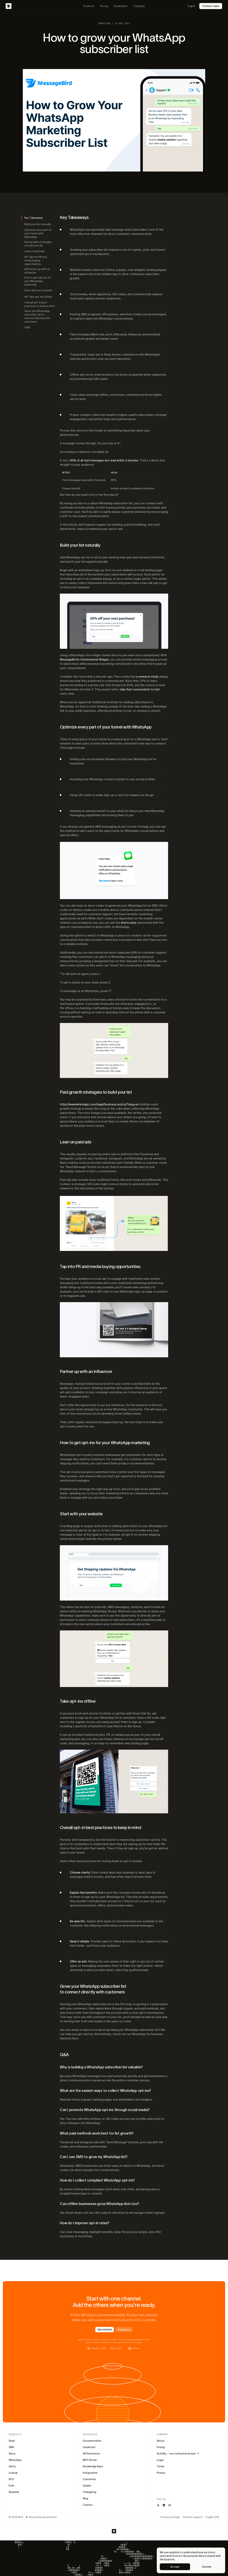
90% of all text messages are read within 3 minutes (104, 460)
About (160, 2440)
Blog (85, 2498)
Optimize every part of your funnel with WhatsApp (38, 233)
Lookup (13, 2472)
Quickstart (89, 2447)
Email (12, 2440)
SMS (11, 2447)
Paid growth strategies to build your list (38, 244)
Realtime (14, 2492)
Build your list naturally (37, 224)
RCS (11, 2479)
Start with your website (38, 290)
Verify (12, 2466)
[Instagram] (169, 2505)
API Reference (91, 2453)
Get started (104, 2329)
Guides (87, 2485)
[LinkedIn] (163, 2505)
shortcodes (128, 922)
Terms (160, 2466)
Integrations (90, 2472)
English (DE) (212, 2517)
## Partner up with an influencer (37, 271)
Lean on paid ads (34, 251)
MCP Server (90, 2460)
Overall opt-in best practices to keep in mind (39, 304)
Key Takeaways (33, 217)
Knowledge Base (93, 2466)
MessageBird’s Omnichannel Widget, (84, 659)
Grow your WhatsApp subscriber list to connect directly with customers (37, 316)
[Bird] (8, 6)
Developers (121, 6)
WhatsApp (15, 2460)
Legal (160, 2460)
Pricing (104, 6)
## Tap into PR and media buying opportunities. (35, 260)
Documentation (92, 2440)
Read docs (124, 2329)
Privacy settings (170, 2517)
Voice (12, 2453)
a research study (147, 676)
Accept (175, 2566)
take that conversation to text (140, 689)
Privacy (161, 2472)
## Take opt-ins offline (38, 296)
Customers (89, 2479)
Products (88, 6)
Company (139, 6)
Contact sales (210, 6)
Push (11, 2485)
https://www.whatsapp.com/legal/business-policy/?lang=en (99, 1104)
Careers (88, 2504)
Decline (206, 2566)
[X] (158, 2505)
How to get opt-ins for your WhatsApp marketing (37, 281)
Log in (191, 6)
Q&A (27, 327)
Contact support (192, 2517)
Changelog (89, 2492)
